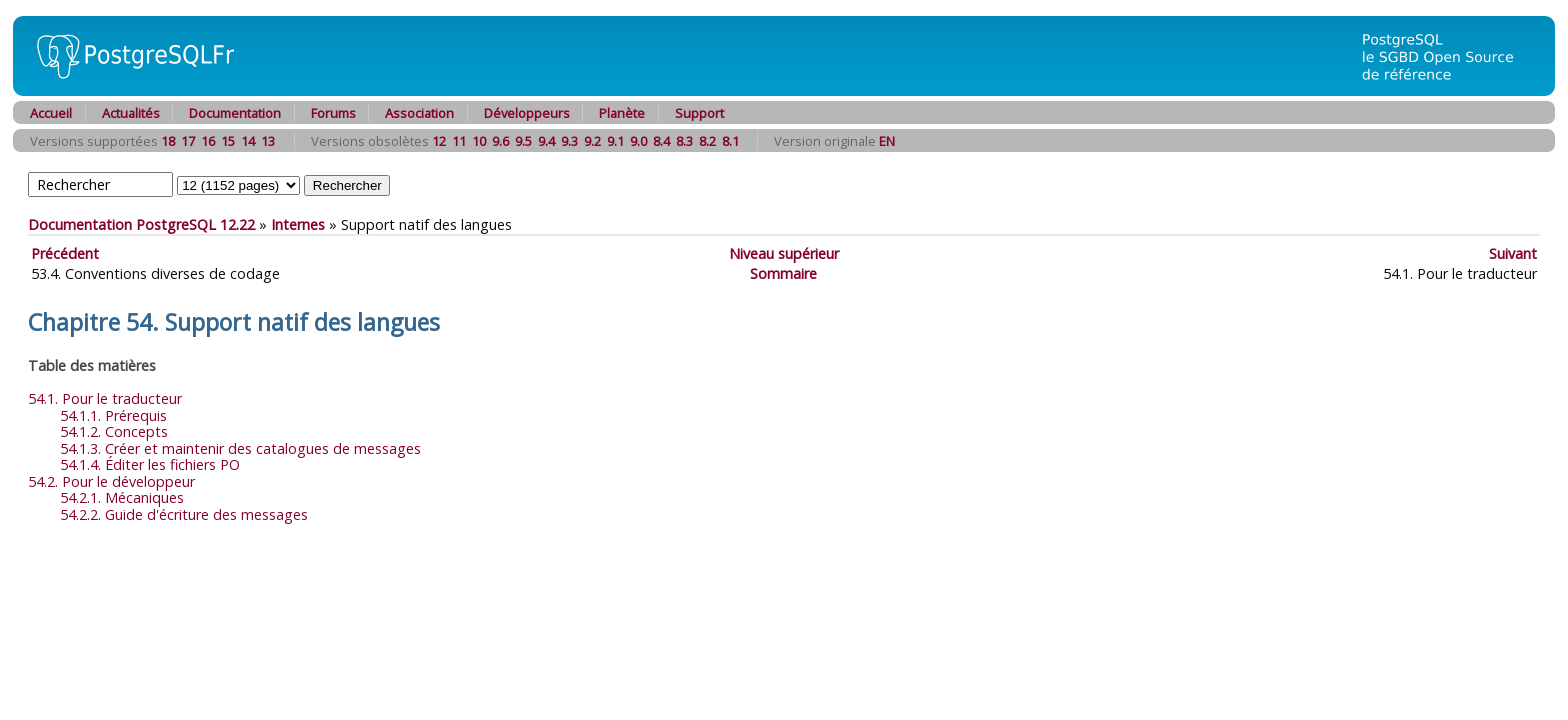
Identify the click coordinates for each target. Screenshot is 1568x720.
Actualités (131, 113)
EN (887, 141)
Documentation (235, 113)
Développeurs (527, 113)
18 (168, 141)
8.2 (707, 141)
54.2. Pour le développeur (111, 481)
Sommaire (783, 273)
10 (479, 141)
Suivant (1513, 253)
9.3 (569, 141)
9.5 (523, 141)
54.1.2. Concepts (114, 431)
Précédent (65, 253)
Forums (333, 113)
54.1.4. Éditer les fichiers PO (150, 464)
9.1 (615, 141)
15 (228, 141)
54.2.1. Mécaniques (122, 497)
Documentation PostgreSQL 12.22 (141, 224)
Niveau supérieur (784, 253)
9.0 (638, 141)
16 (208, 141)
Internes (298, 224)
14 (248, 141)
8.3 (684, 141)
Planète (622, 113)
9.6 (500, 141)
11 (459, 141)
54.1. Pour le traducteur (105, 398)
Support (699, 113)
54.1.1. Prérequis (113, 415)
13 (268, 141)
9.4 (546, 141)
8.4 (661, 141)
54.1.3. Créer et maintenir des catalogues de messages (240, 448)
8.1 (730, 141)
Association (419, 113)
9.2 (592, 141)
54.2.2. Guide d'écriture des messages (184, 514)
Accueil (51, 113)
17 (188, 141)
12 (439, 141)
